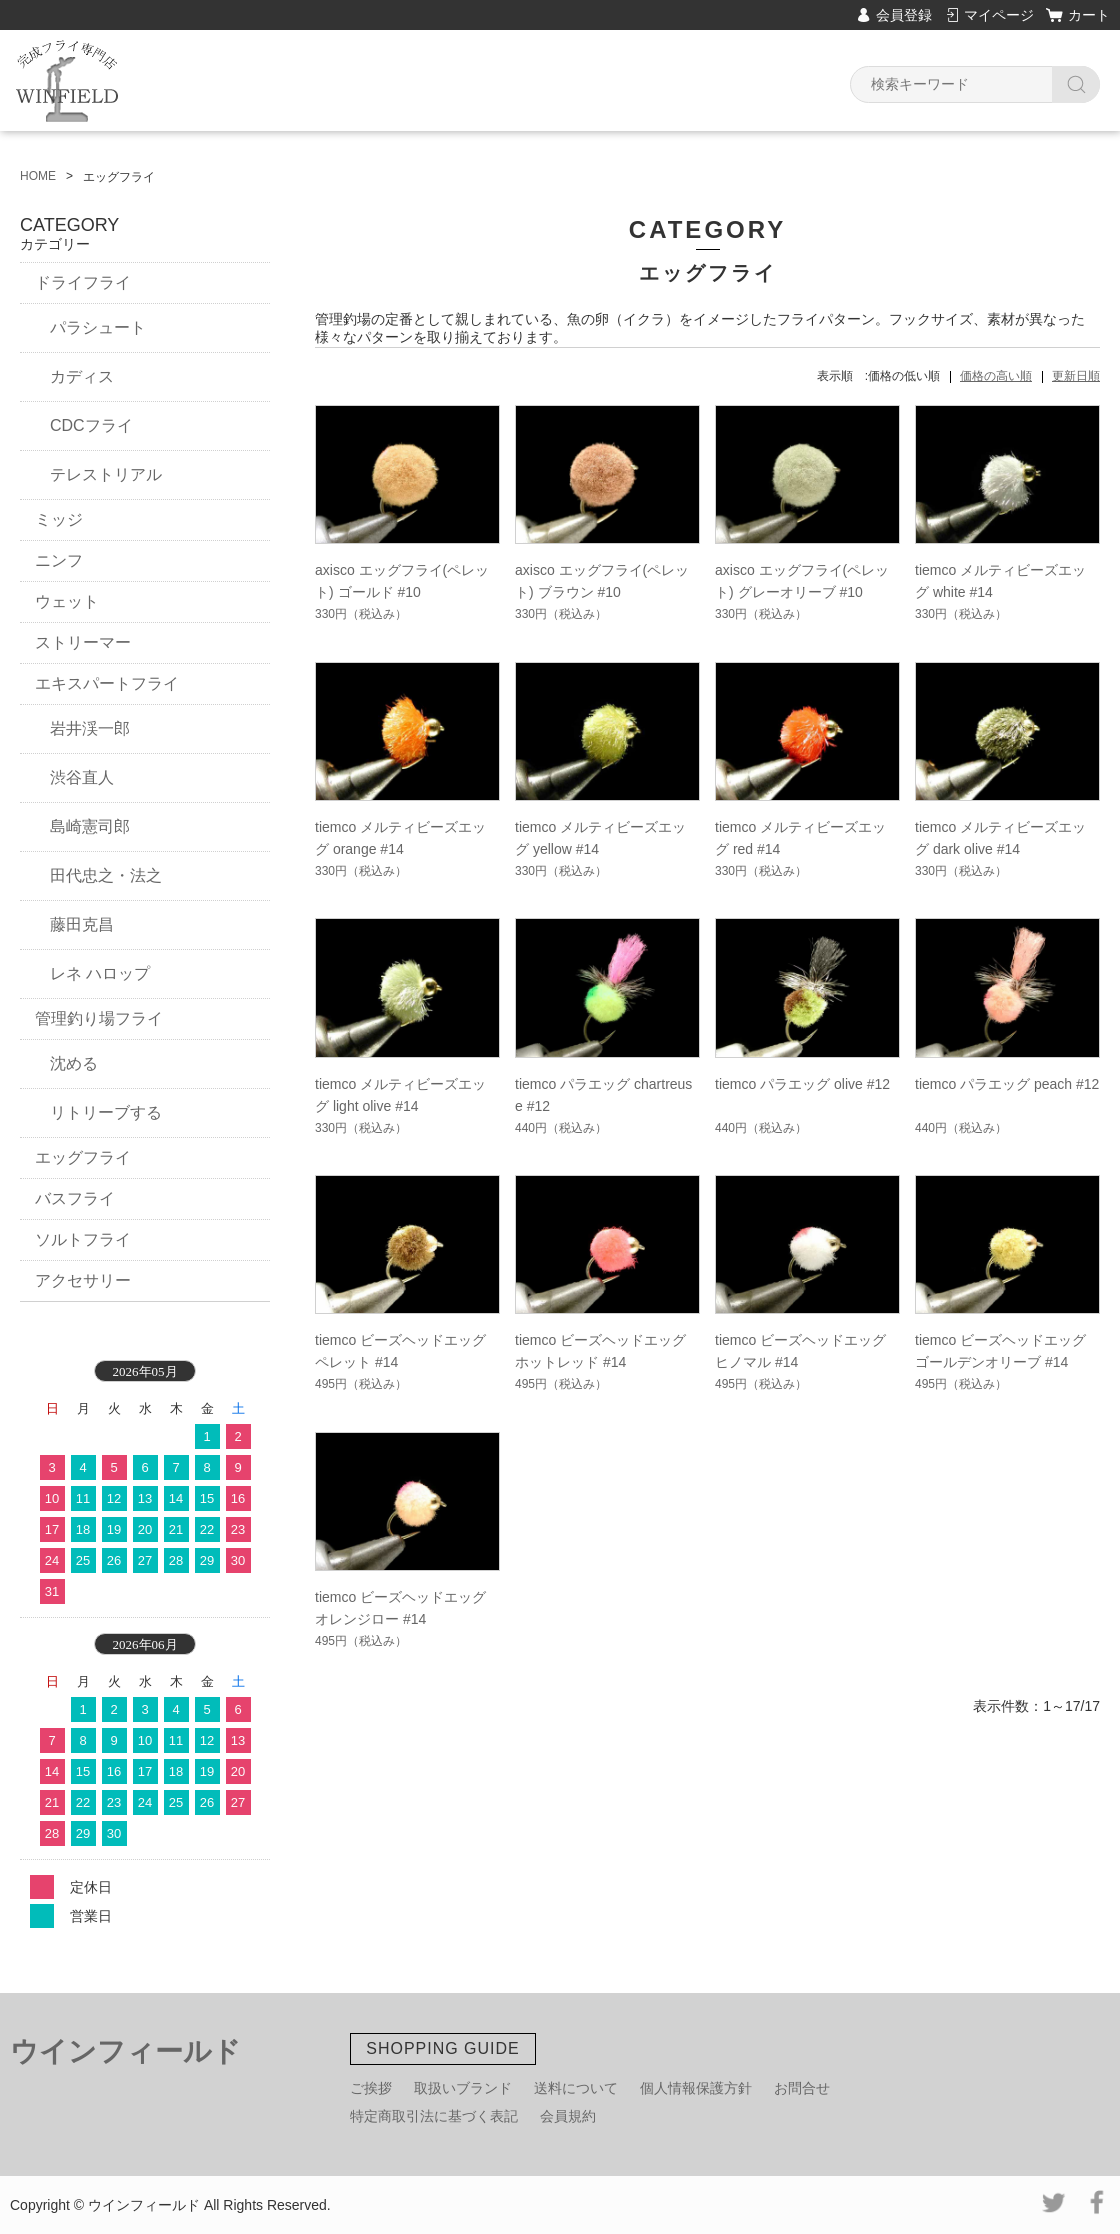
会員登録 (904, 15)
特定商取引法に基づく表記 (434, 2116)
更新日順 (1076, 376)
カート (1089, 15)
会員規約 (568, 2116)
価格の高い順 (996, 376)
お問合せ (802, 2088)
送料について (576, 2088)
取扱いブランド (463, 2088)
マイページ (999, 15)
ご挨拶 (371, 2088)
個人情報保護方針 (696, 2088)
